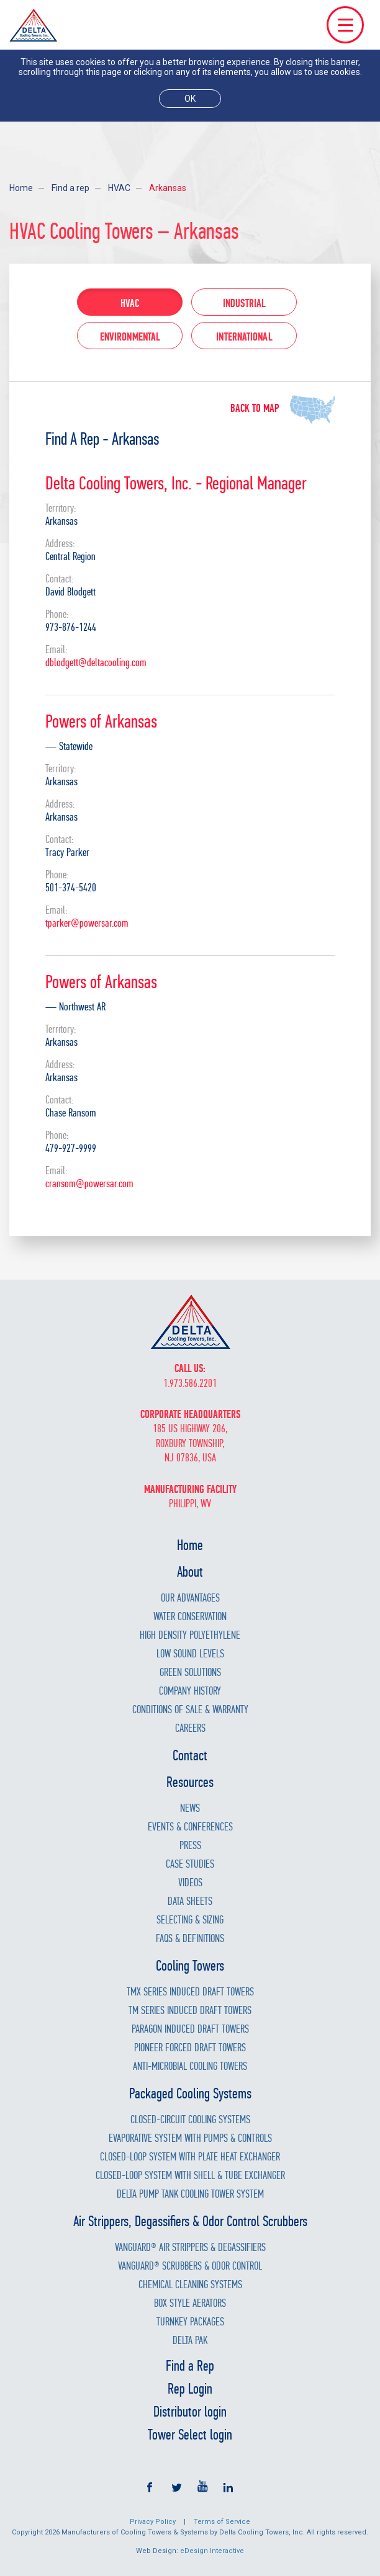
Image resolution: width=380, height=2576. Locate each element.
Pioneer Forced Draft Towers (190, 2047)
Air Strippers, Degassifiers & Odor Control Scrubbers (190, 2221)
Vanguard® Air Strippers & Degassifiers (190, 2247)
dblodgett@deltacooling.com (96, 662)
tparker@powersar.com (87, 923)
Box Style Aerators (190, 2303)
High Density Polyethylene (190, 1635)
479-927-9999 (70, 1148)
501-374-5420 (70, 887)
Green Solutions (190, 1672)
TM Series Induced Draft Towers (190, 2010)
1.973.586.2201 (190, 1383)
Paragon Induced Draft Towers (190, 2029)
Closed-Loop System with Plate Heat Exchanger (190, 2157)
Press (190, 1845)
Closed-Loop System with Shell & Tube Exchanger (190, 2175)
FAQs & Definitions (190, 1938)
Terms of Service (222, 2522)
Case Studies (190, 1864)
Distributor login (190, 2411)
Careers (190, 1728)
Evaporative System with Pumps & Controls (190, 2138)
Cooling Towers (190, 1965)
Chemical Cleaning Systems (190, 2284)
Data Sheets (190, 1901)
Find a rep (70, 188)
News (190, 1808)
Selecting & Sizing (190, 1920)
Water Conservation (190, 1616)
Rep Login (190, 2388)
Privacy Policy (153, 2522)
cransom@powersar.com (89, 1183)
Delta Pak (190, 2340)
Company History (190, 1691)
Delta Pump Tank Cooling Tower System (190, 2194)
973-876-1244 (70, 627)
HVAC (119, 188)
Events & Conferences (190, 1827)
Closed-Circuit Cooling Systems (190, 2119)
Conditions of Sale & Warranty (190, 1709)
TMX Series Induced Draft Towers (190, 1992)
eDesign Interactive (212, 2551)
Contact (190, 1755)
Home (21, 188)
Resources (190, 1782)
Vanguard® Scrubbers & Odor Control (190, 2266)
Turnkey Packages (190, 2322)
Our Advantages (190, 1598)
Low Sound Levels (190, 1653)
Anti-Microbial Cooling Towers (190, 2066)
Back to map (254, 408)
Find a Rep (190, 2365)
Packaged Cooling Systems (190, 2093)
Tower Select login (190, 2434)
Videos (190, 1882)
